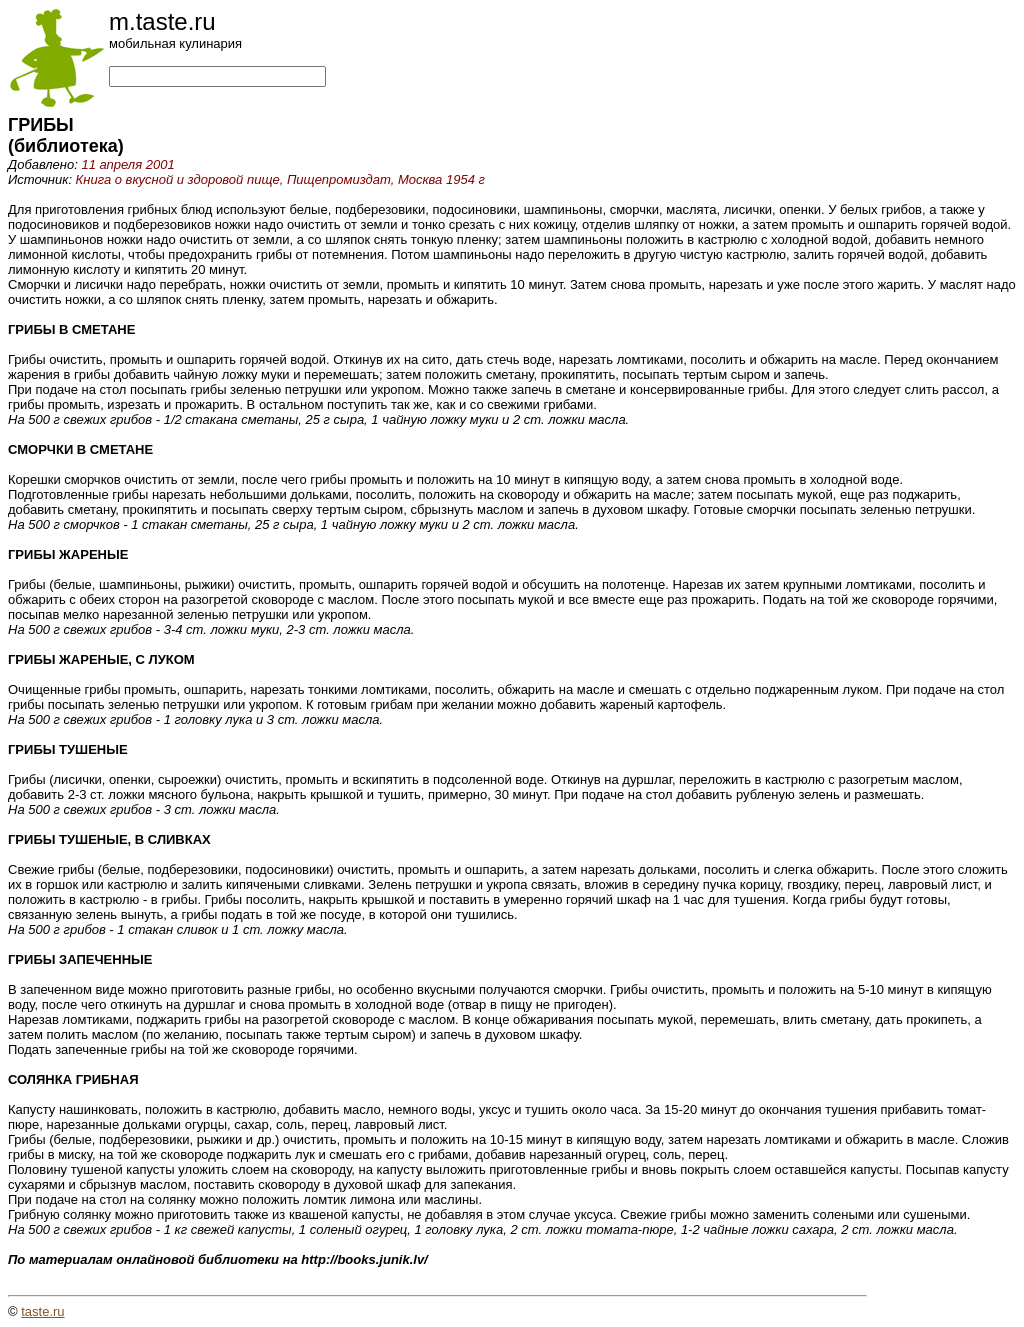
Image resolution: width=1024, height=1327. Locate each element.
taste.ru (42, 1311)
